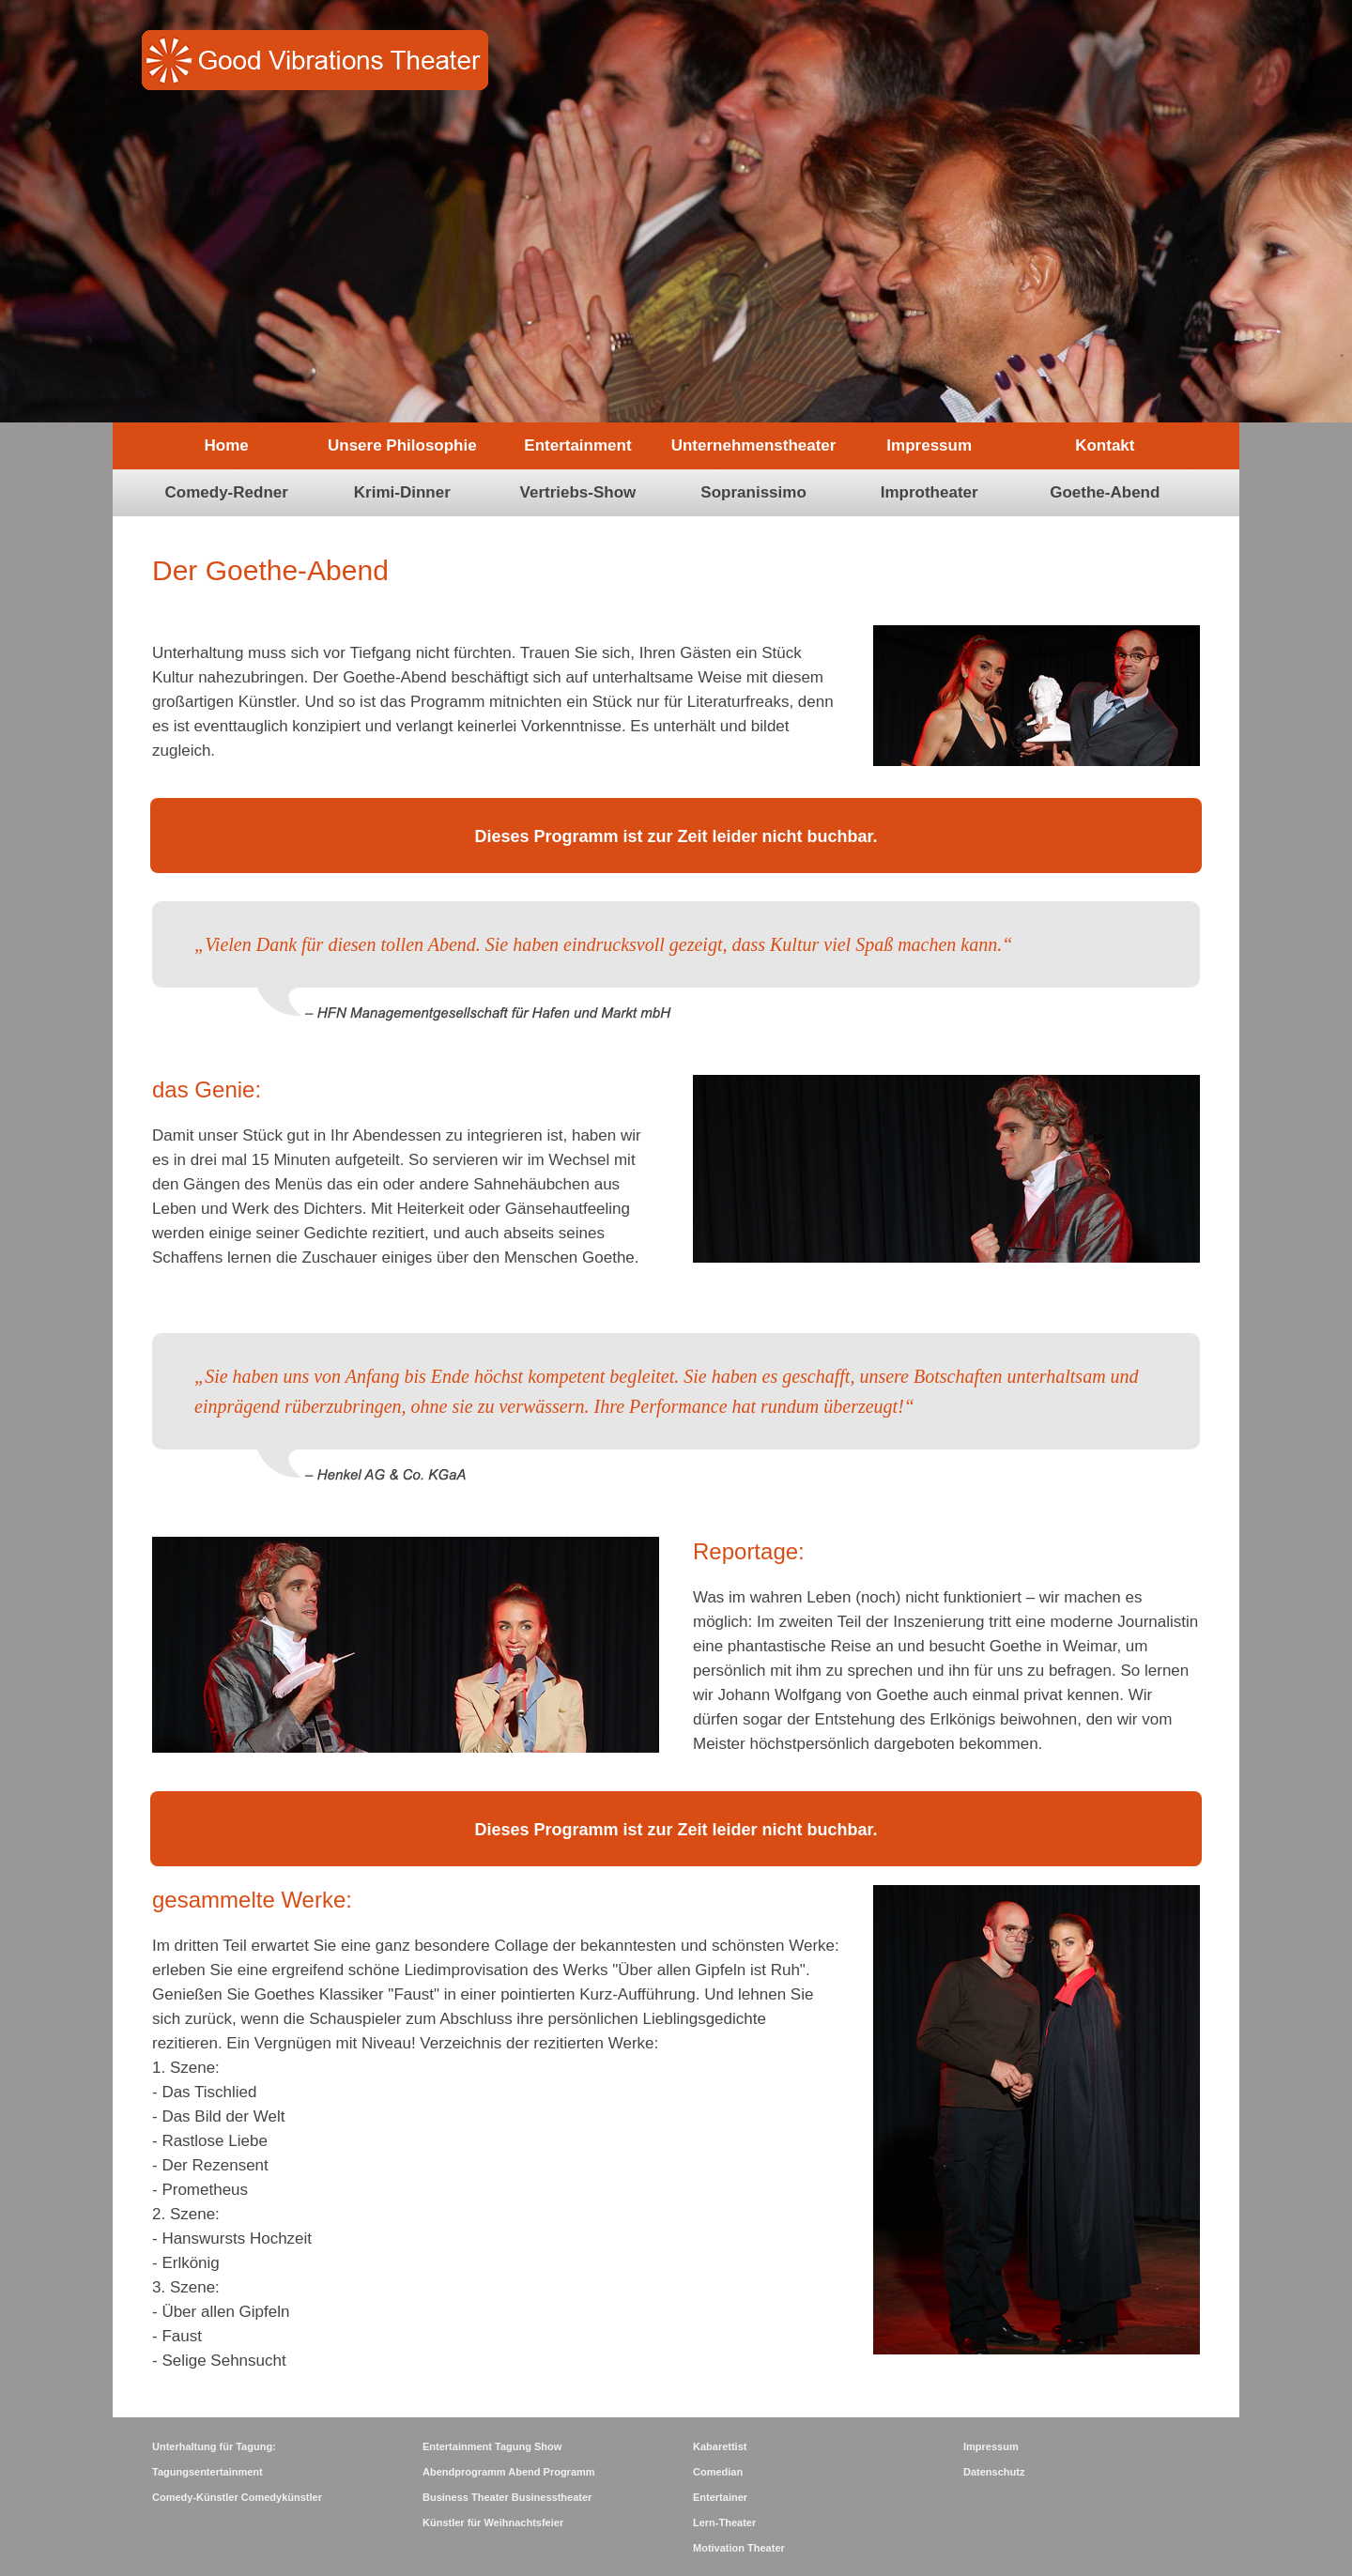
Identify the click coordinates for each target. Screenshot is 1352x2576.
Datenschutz (993, 2471)
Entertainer (720, 2497)
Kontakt (1104, 445)
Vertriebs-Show (578, 492)
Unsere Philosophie (402, 445)
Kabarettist (719, 2446)
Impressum (929, 445)
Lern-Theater (724, 2522)
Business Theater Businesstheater (507, 2497)
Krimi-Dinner (402, 492)
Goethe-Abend (1105, 492)
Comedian (718, 2471)
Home (227, 445)
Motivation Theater (739, 2547)
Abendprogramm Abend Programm (508, 2471)
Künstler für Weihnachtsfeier (492, 2522)
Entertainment (577, 445)
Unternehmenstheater (754, 445)
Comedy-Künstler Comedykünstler (237, 2497)
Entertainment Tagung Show (491, 2446)
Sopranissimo (753, 492)
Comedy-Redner (226, 492)
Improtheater (929, 492)
